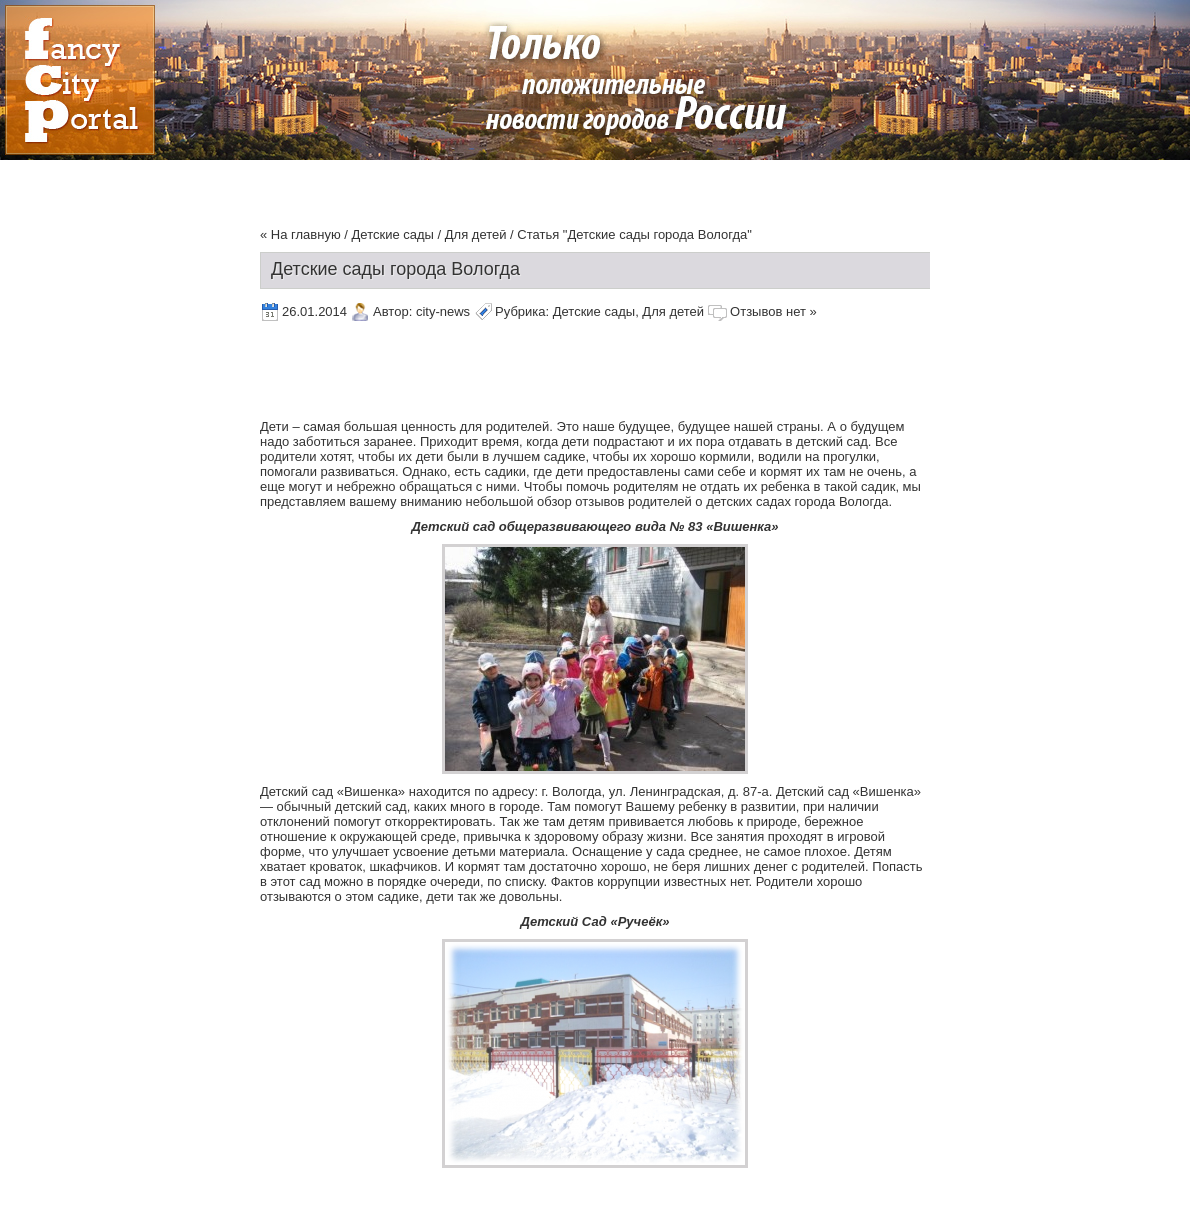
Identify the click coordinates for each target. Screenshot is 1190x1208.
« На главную (300, 234)
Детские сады (393, 234)
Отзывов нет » (773, 311)
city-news (443, 311)
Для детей (476, 234)
